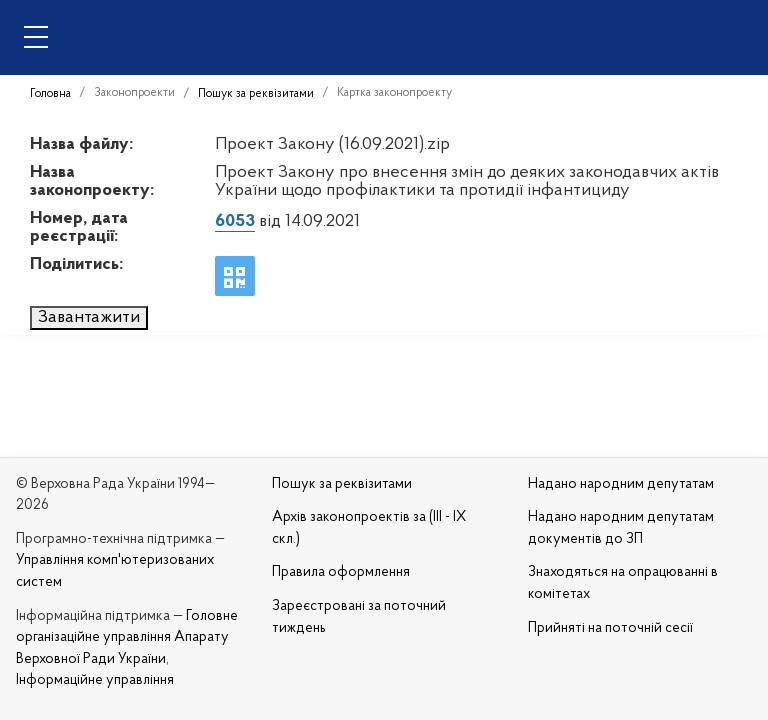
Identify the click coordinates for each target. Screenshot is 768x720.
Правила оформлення (341, 572)
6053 (235, 221)
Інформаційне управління (95, 680)
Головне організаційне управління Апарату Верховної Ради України (127, 638)
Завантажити (89, 317)
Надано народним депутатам (621, 484)
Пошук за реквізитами (256, 94)
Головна (50, 94)
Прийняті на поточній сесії (610, 628)
